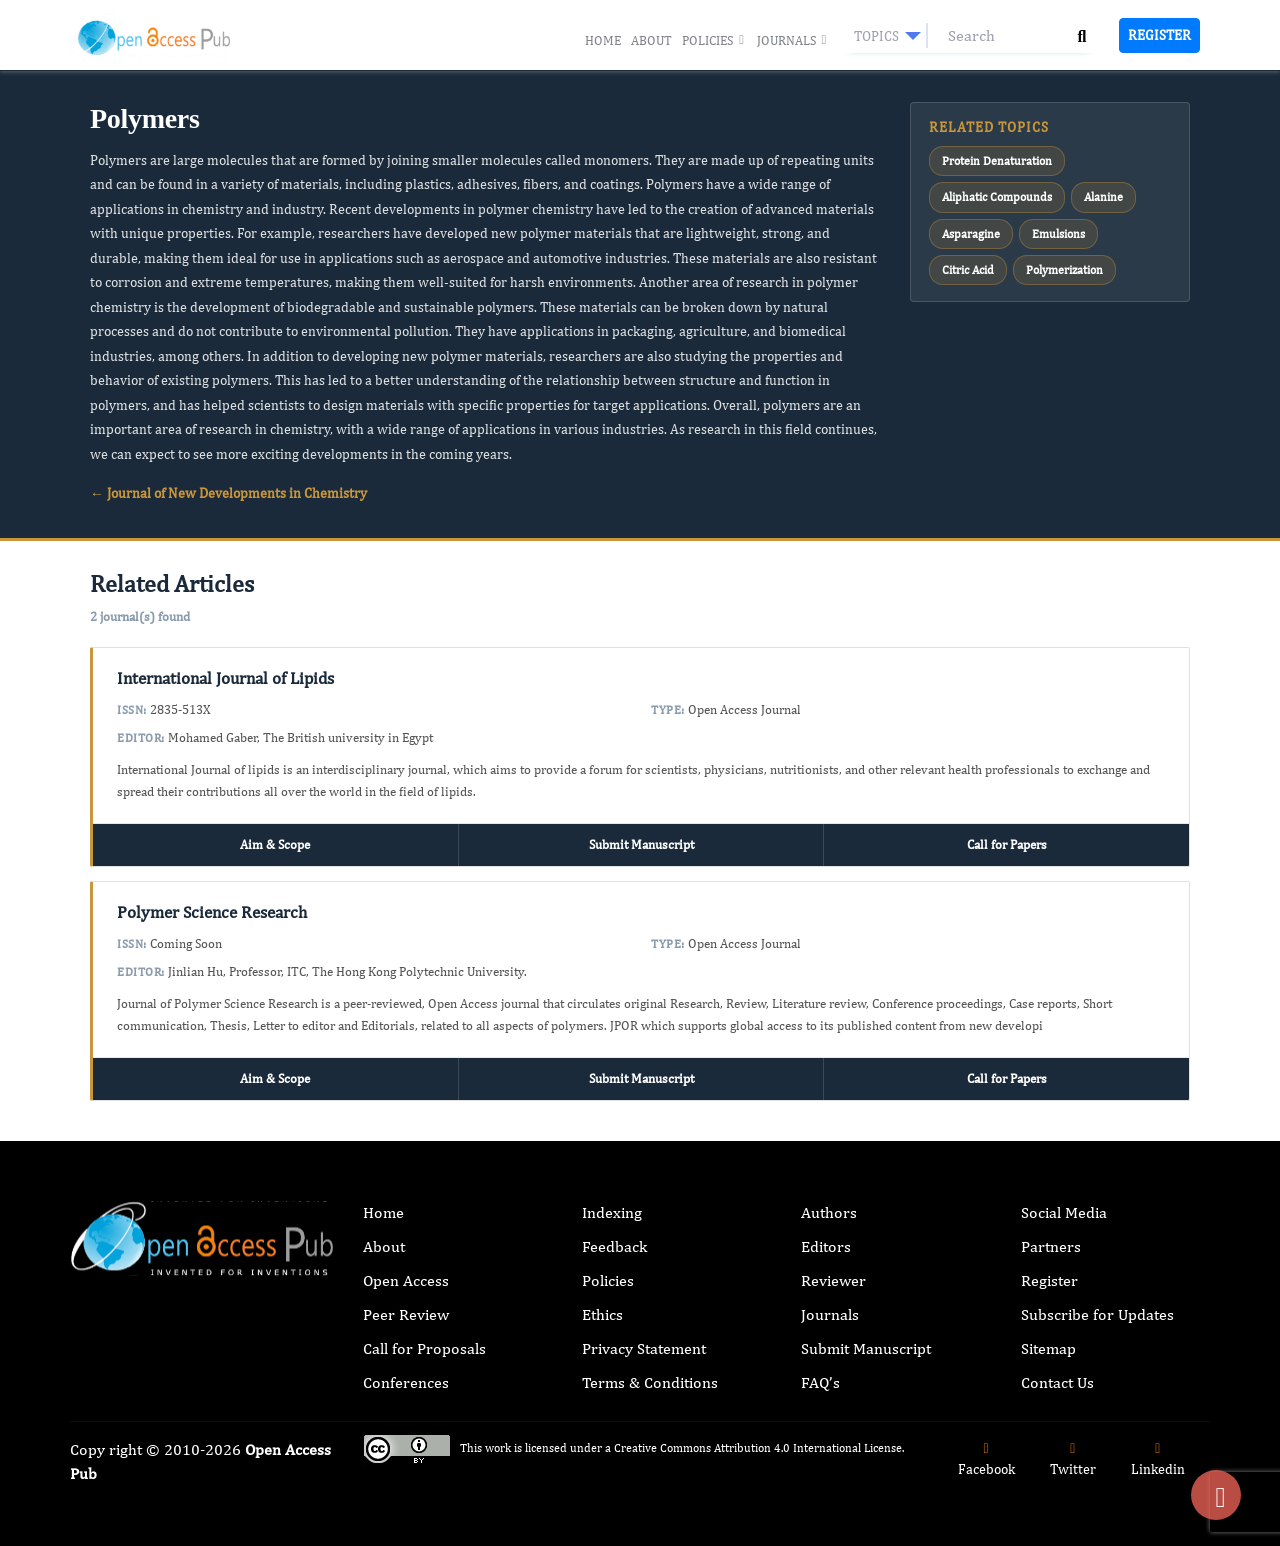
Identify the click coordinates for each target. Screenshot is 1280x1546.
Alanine (1103, 197)
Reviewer (833, 1280)
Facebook (986, 1459)
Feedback (614, 1246)
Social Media (1064, 1212)
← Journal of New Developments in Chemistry (228, 493)
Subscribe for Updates (1097, 1314)
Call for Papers (1007, 844)
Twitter (1073, 1459)
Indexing (612, 1212)
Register (1159, 35)
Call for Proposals (424, 1348)
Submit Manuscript (641, 844)
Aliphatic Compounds (997, 197)
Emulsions (1058, 234)
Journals (793, 41)
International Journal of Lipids (225, 678)
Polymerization (1064, 270)
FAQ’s (820, 1382)
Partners (1051, 1246)
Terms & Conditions (650, 1382)
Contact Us (1057, 1382)
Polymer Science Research (212, 912)
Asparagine (971, 234)
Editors (826, 1246)
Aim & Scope (275, 844)
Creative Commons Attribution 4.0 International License (758, 1448)
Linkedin (1158, 1459)
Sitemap (1048, 1348)
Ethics (602, 1314)
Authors (829, 1212)
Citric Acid (968, 270)
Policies (714, 41)
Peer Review (406, 1314)
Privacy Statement (644, 1348)
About (651, 40)
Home (603, 40)
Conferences (406, 1382)
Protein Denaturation (997, 161)
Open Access (406, 1280)
